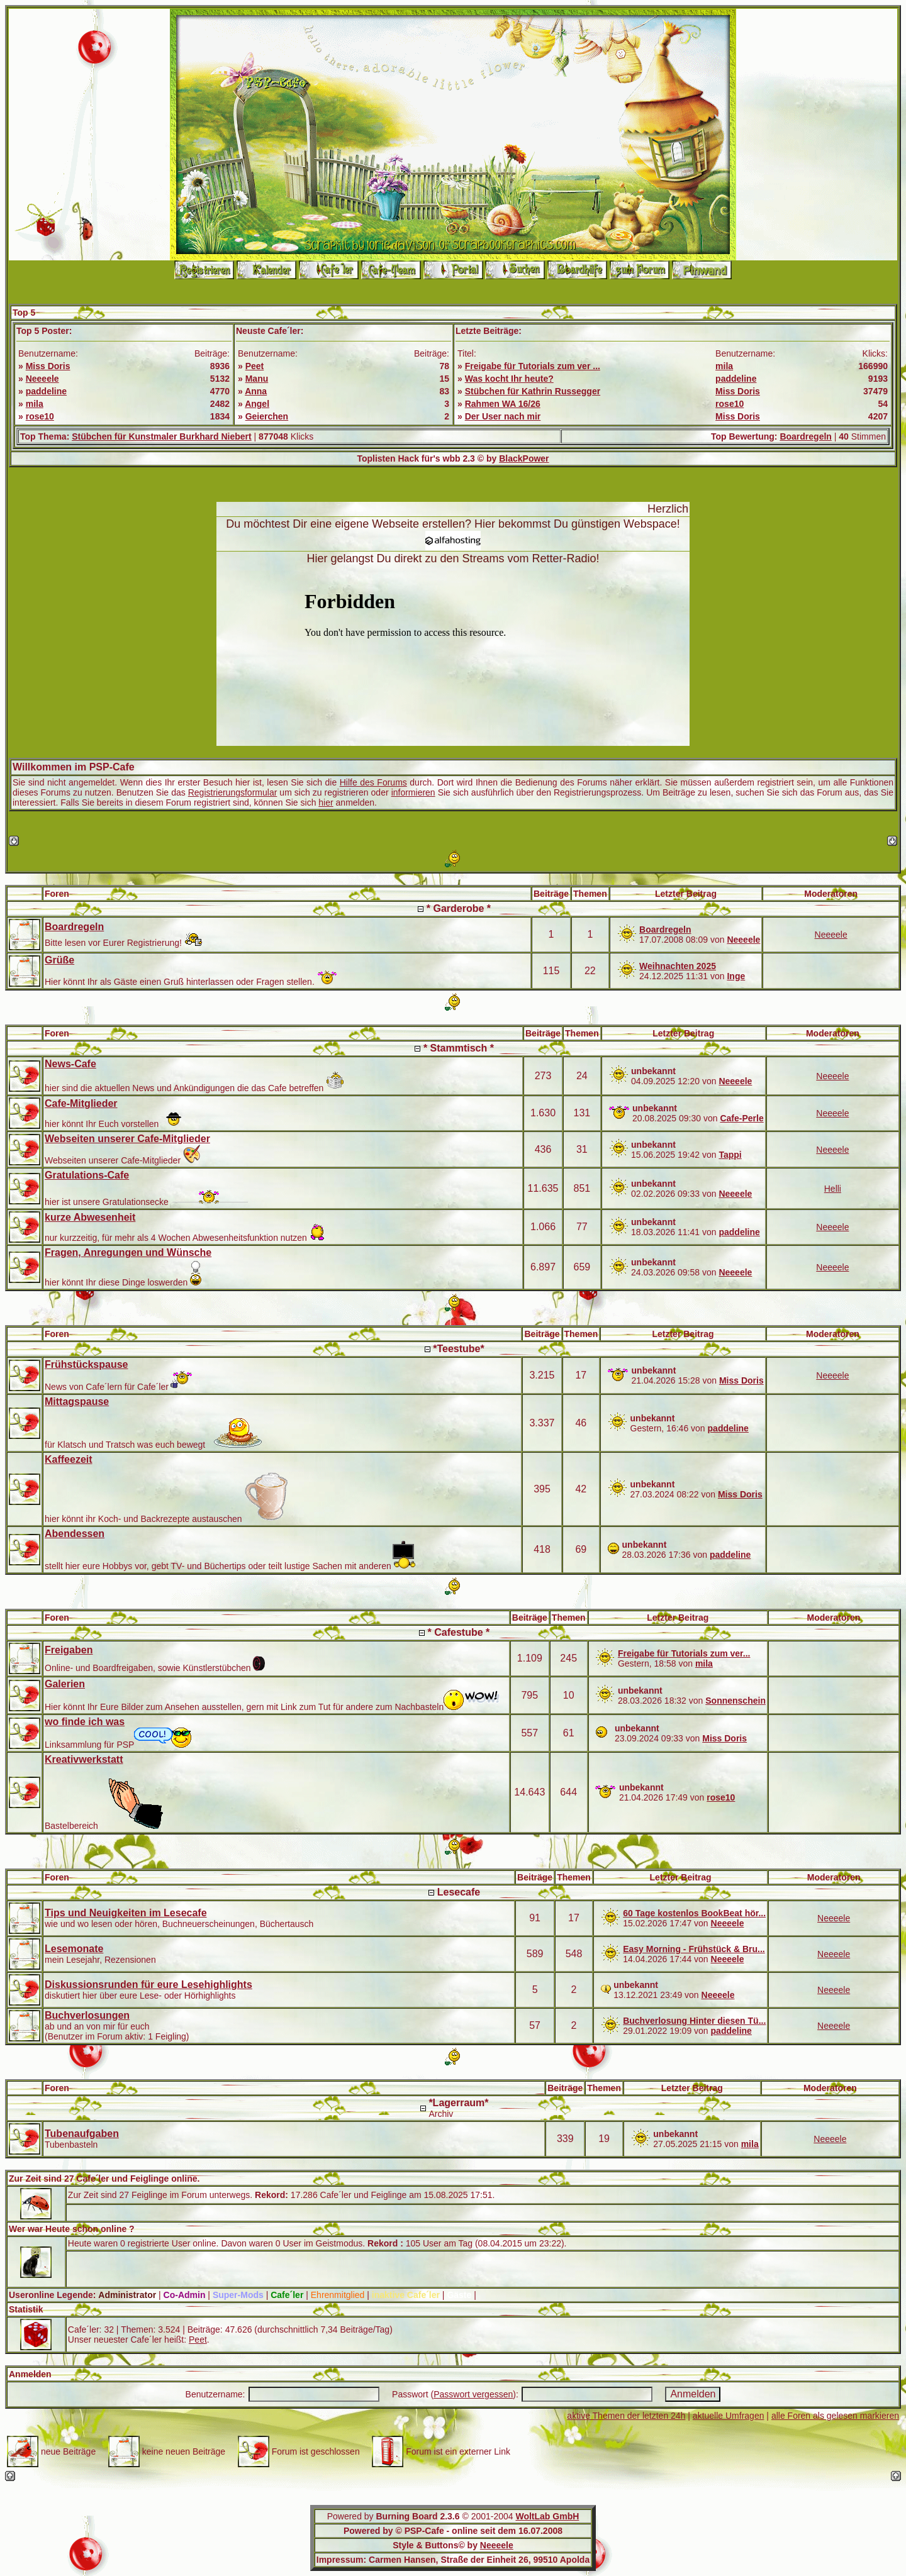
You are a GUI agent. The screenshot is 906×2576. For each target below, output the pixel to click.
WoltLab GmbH (547, 2516)
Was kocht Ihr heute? (509, 379)
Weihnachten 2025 (677, 966)
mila (34, 404)
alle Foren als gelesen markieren (835, 2416)
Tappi (730, 1155)
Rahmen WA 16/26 (502, 404)
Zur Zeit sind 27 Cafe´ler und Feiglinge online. (104, 2179)
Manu (257, 379)
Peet (254, 366)
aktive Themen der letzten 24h (626, 2416)
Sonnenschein (735, 1701)
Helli (832, 1189)
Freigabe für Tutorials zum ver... (684, 1653)
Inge (736, 976)
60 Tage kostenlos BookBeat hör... (694, 1913)
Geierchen (266, 416)
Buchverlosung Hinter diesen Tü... (694, 2021)
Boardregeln (805, 436)
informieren (413, 792)
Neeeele (42, 379)
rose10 (40, 416)
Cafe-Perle (741, 1118)
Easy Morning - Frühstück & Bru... (694, 1949)
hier (325, 802)
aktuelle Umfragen (728, 2416)
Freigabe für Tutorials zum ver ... (532, 366)
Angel (257, 404)
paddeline (46, 391)
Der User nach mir (503, 416)
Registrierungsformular (232, 792)
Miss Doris (48, 366)
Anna (256, 391)
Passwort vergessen (473, 2394)
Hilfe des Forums (373, 782)
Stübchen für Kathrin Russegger (532, 391)
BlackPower (524, 458)
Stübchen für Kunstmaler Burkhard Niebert (162, 436)
